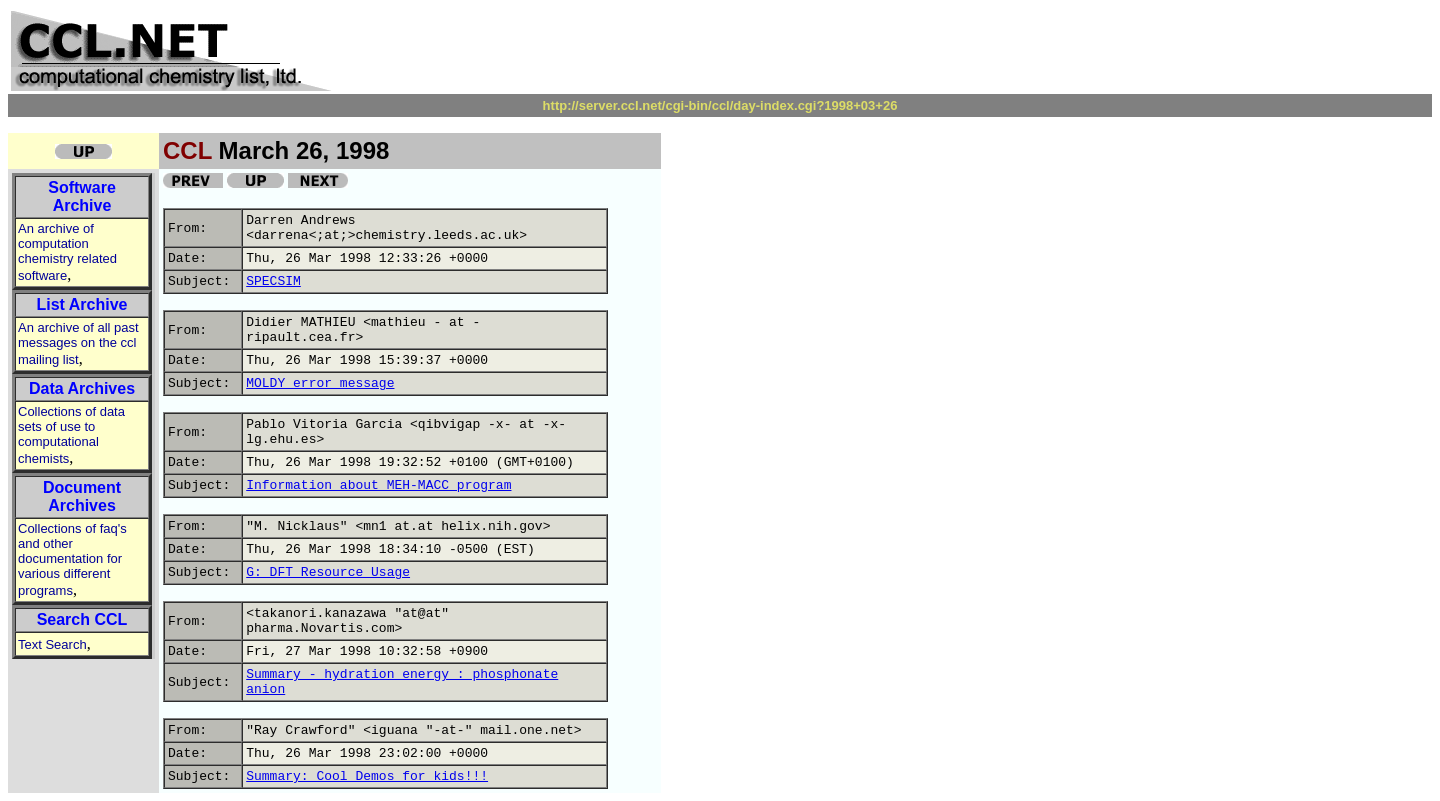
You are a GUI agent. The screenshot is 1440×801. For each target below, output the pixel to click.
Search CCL (82, 619)
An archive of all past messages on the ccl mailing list (78, 343)
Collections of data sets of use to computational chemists (71, 435)
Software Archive (82, 196)
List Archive (82, 304)
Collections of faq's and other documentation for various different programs (72, 559)
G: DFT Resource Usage (328, 572)
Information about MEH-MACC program (378, 485)
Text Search (52, 644)
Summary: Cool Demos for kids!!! (367, 776)
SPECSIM (273, 281)
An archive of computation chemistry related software (67, 252)
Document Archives (82, 496)
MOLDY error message (320, 383)
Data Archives (82, 388)
